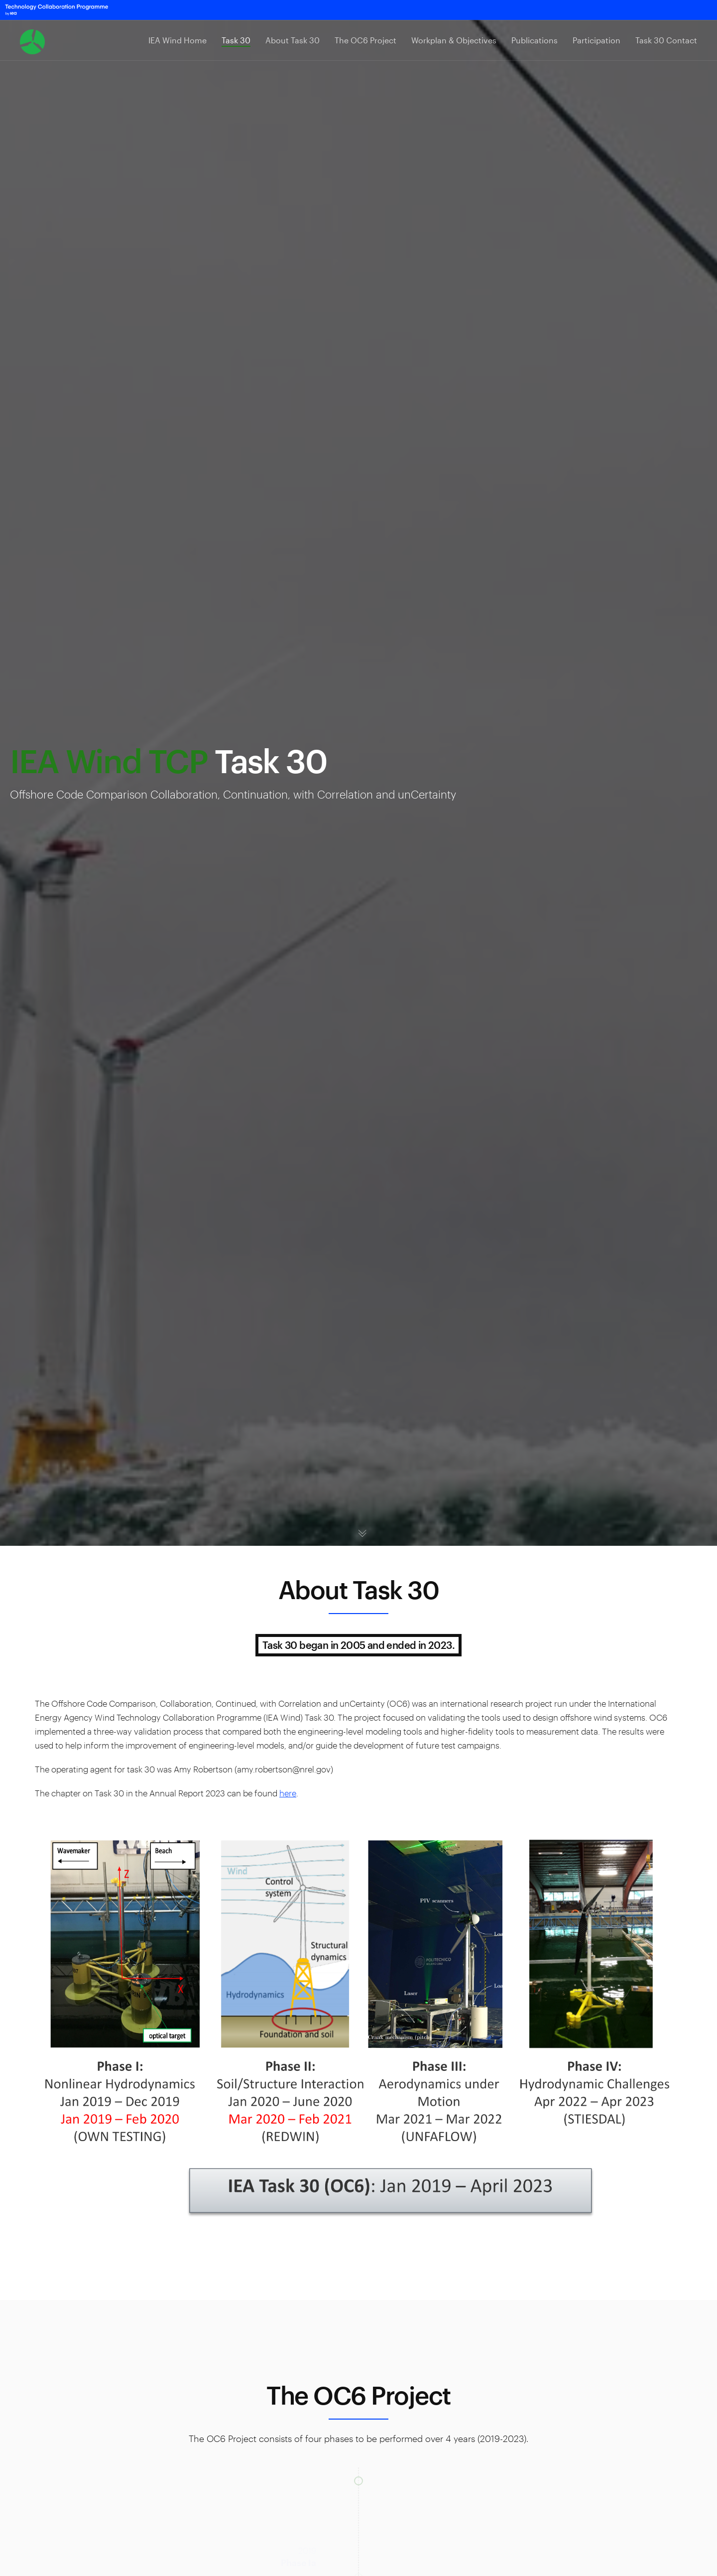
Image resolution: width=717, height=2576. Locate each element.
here (287, 1793)
